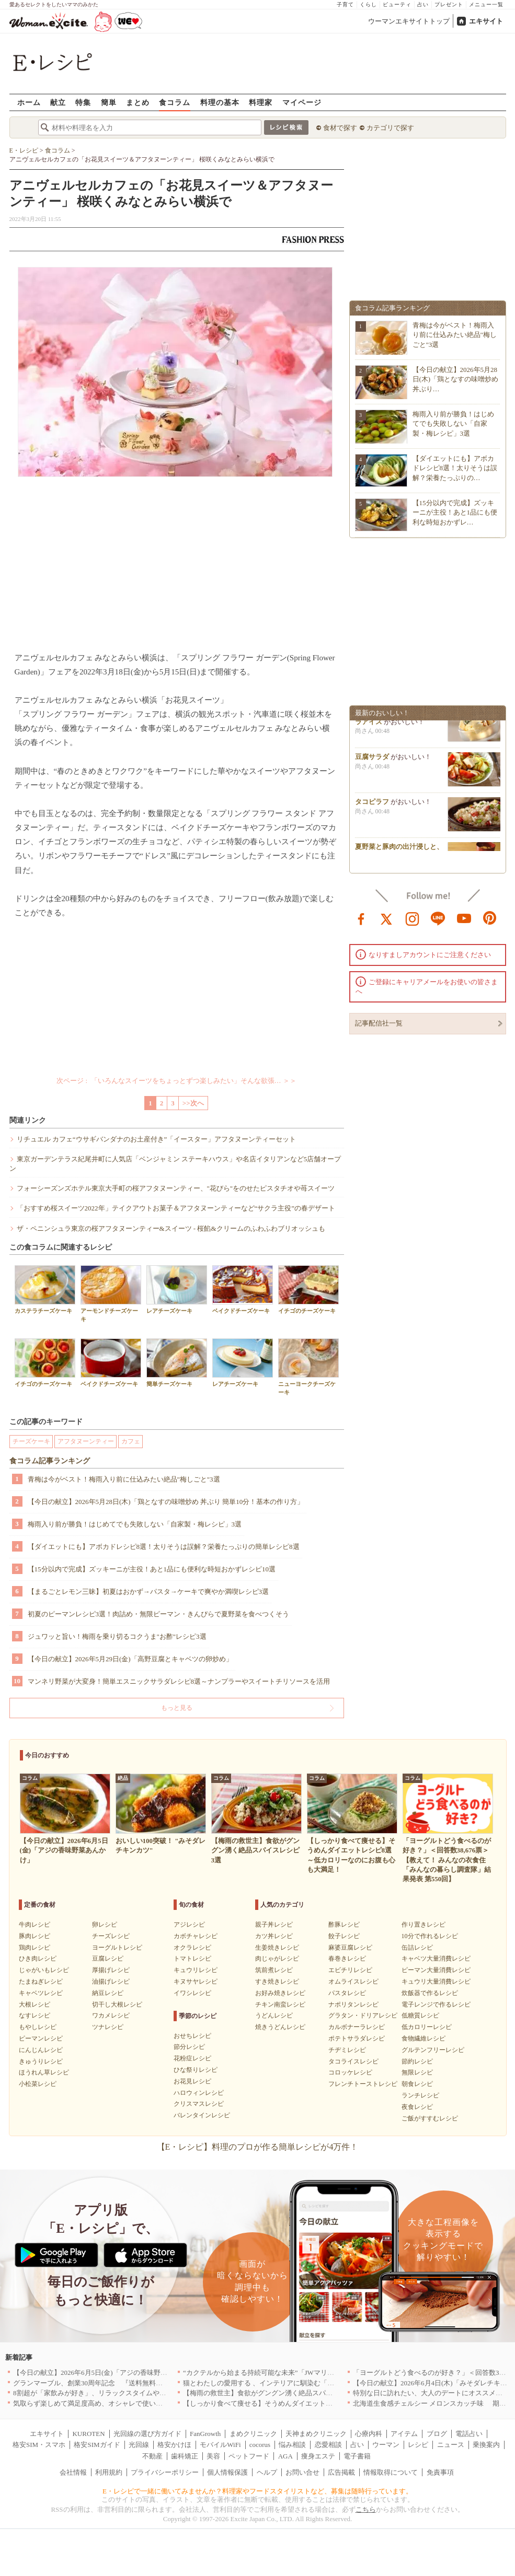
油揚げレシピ (111, 1981)
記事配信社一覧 (379, 1023)
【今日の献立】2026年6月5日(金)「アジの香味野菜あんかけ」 (107, 2372)
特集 (83, 102)
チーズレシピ (111, 1936)
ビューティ (397, 4)
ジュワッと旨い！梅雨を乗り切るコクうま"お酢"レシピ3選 (117, 1636)
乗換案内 (486, 2445)
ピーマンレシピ (41, 2038)
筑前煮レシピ (274, 1970)
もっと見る (176, 1707)
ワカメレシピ (111, 2015)
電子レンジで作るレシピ (436, 2004)
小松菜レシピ (37, 2084)
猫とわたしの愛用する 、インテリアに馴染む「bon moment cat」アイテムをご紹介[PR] (314, 2383)
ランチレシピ (420, 2095)
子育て (345, 4)
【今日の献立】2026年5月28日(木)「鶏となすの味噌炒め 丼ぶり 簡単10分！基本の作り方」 (166, 1502)
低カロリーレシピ (427, 2027)
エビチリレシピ (350, 1970)
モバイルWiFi (220, 2445)
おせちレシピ (192, 2035)
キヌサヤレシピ (196, 1981)
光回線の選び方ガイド (147, 2434)
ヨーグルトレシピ (117, 1947)
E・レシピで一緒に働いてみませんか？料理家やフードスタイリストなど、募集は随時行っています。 (257, 2491)
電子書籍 (357, 2456)
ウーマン (385, 2445)
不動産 (152, 2456)
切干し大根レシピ (117, 2004)
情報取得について (390, 2472)
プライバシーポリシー (165, 2472)
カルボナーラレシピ (356, 2027)
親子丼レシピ (274, 1924)
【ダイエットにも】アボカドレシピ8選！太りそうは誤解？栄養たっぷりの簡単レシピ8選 (164, 1547)
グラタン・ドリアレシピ (362, 2015)
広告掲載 (341, 2472)
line (438, 918)
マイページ (302, 102)
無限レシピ (417, 2072)
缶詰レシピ (417, 1947)
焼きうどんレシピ (280, 2027)
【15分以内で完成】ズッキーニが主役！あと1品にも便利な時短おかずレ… (455, 512)
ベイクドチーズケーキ (242, 1289)
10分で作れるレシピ (430, 1936)
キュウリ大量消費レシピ (436, 1981)
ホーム (29, 102)
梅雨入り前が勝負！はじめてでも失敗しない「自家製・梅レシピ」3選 (135, 1524)
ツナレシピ (107, 2027)
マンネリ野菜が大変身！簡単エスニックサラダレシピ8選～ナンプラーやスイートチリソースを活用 (179, 1681)
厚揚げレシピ (111, 1970)
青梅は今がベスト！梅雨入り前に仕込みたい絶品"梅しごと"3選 (124, 1479)
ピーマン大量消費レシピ (436, 1970)
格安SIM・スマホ (39, 2445)
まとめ (138, 102)
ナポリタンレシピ (353, 2004)
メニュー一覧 (486, 4)
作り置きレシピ (423, 1924)
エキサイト (486, 21)
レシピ (418, 2445)
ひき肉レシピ (37, 1958)
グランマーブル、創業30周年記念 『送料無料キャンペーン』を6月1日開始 (128, 2383)
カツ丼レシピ (274, 1936)
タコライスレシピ (353, 2061)
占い (423, 4)
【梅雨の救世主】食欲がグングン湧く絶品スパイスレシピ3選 (276, 2393)
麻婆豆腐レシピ (350, 1947)
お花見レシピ (192, 2081)
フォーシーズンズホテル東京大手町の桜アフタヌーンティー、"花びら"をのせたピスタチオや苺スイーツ (176, 1188)
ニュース (450, 2445)
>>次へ (193, 1103)
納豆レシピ (107, 1993)
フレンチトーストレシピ (362, 2084)
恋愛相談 (328, 2445)
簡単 (109, 102)
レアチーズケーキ (176, 1289)
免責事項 (440, 2472)
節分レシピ (189, 2046)
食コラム (174, 102)
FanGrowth (205, 2434)
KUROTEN (88, 2434)
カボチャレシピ (196, 1936)
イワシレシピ (192, 1993)
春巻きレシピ (347, 1958)
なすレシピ (34, 2015)
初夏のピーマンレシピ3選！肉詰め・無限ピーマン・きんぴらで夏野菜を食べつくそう (159, 1614)
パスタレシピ (347, 1993)
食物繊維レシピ (423, 2038)
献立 (58, 102)
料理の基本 (219, 102)
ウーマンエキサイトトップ (409, 21)
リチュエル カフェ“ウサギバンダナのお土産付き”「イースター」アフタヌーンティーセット (156, 1139)
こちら (366, 2509)
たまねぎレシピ (41, 1981)
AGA (285, 2456)
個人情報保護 (227, 2472)
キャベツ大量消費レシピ (436, 1958)
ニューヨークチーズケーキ (308, 1366)
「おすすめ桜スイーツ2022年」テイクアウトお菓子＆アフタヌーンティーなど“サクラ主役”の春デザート (176, 1208)
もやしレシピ (37, 2027)
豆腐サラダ (372, 760)
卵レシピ (104, 1924)
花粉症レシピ (192, 2058)
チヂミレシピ (347, 2050)
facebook (361, 918)
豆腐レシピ (107, 1958)
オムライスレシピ (353, 1981)
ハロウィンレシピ (199, 2092)
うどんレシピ (274, 2015)
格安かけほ (174, 2445)
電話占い (469, 2434)
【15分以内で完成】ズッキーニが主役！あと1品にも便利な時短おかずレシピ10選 (152, 1569)
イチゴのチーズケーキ (308, 1289)
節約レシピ (417, 2061)
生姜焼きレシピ (277, 1947)
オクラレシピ (192, 1947)
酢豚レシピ (344, 1924)
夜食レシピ (417, 2107)
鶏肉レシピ (34, 1947)
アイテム (404, 2434)
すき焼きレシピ (277, 1981)
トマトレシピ (192, 1958)
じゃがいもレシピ (44, 1970)
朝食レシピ (417, 2084)
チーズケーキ (31, 1441)
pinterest (490, 918)
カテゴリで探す (390, 128)
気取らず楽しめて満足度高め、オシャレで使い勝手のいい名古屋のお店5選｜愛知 (137, 2403)
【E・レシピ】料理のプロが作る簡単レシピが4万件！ (258, 2146)
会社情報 (73, 2472)
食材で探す (340, 128)
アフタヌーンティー (86, 1441)
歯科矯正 (184, 2456)
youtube (464, 918)
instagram (412, 918)
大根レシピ (34, 2004)
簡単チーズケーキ (176, 1362)
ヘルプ (267, 2472)
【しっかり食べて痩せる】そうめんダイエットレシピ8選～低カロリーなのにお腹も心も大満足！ (331, 2403)
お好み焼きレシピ (280, 1993)
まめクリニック (253, 2434)
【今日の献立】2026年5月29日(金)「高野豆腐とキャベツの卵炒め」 (130, 1659)
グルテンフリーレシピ (433, 2050)
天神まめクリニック (316, 2434)
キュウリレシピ (196, 1970)
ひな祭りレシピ (196, 2069)
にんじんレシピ (41, 2050)
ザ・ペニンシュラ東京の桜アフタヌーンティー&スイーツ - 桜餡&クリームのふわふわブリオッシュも (171, 1228)
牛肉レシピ (34, 1924)
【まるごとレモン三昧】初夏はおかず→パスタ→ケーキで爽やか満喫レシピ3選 (148, 1591)
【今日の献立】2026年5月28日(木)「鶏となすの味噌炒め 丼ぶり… (456, 379)
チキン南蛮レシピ (280, 2004)
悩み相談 (292, 2445)
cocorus (259, 2445)
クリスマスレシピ (199, 2103)
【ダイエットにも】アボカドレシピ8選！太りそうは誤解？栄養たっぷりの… (455, 467)
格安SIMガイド (97, 2445)
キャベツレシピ (41, 1993)
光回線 (139, 2445)
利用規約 (108, 2472)
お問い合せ (302, 2472)
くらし (368, 4)
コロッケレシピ (350, 2072)
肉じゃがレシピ (277, 1958)
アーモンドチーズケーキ (111, 1293)
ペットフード (248, 2456)
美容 (213, 2456)
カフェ (130, 1441)
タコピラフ (372, 805)
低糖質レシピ (420, 2015)
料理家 (260, 102)
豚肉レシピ (34, 1936)
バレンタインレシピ (202, 2115)
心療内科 (368, 2434)
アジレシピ (189, 1924)
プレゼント (448, 4)
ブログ (437, 2434)
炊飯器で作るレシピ (430, 1993)
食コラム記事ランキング (49, 1461)
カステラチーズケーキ (45, 1289)
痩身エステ (318, 2456)
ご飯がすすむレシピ (430, 2118)
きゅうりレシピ (41, 2061)
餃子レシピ (344, 1936)
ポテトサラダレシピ (356, 2038)
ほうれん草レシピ (44, 2072)
